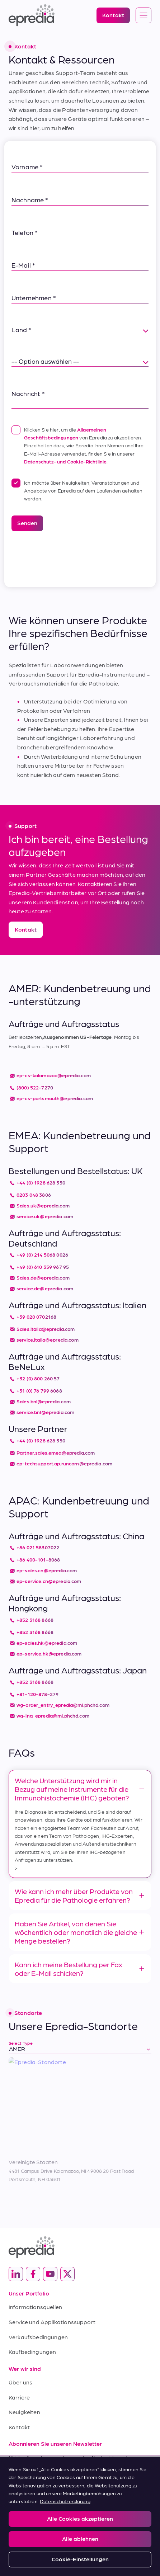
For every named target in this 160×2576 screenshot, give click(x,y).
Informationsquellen (35, 2306)
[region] (80, 2516)
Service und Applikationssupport (52, 2321)
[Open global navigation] (143, 16)
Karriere (19, 2397)
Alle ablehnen (80, 2538)
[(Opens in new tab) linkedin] (15, 2274)
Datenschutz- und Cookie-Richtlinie (65, 461)
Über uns (20, 2382)
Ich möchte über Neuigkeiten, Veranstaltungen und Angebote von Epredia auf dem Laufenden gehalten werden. (77, 490)
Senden (27, 522)
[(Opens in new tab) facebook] (33, 2274)
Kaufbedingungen (32, 2351)
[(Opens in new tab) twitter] (67, 2274)
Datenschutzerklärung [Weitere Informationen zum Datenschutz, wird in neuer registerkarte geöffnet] (65, 2501)
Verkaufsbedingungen (38, 2337)
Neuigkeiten (24, 2411)
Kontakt (19, 2427)
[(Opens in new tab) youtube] (50, 2274)
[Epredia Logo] (32, 15)
